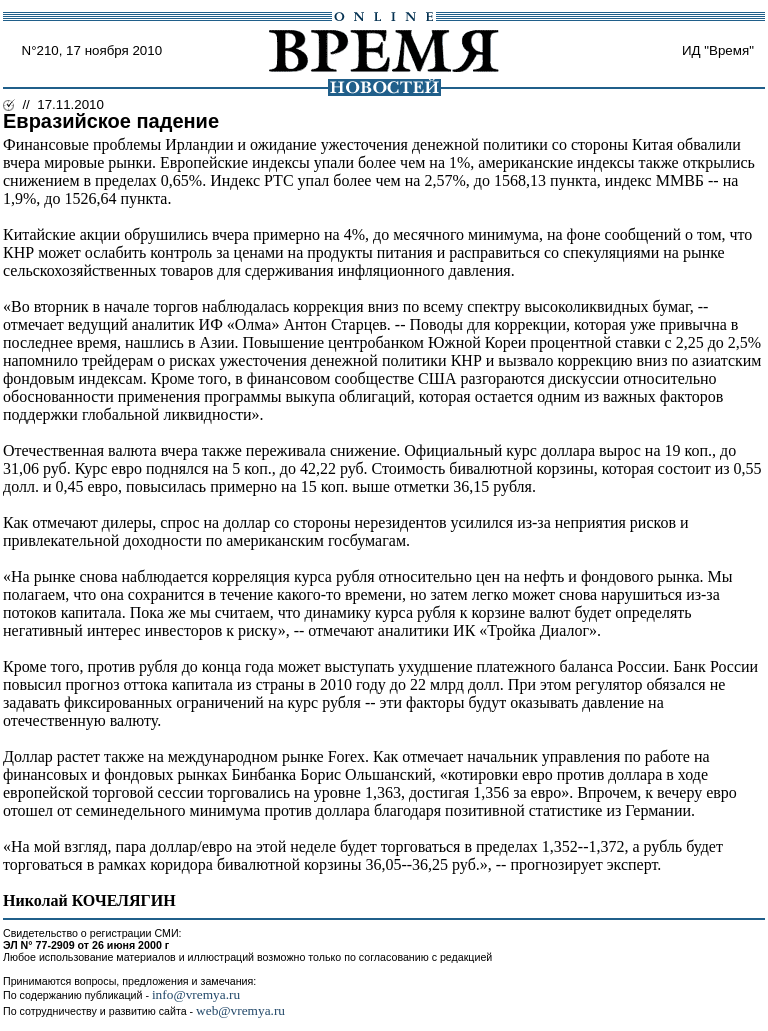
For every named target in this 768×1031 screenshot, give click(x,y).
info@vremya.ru (196, 994)
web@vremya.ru (240, 1010)
